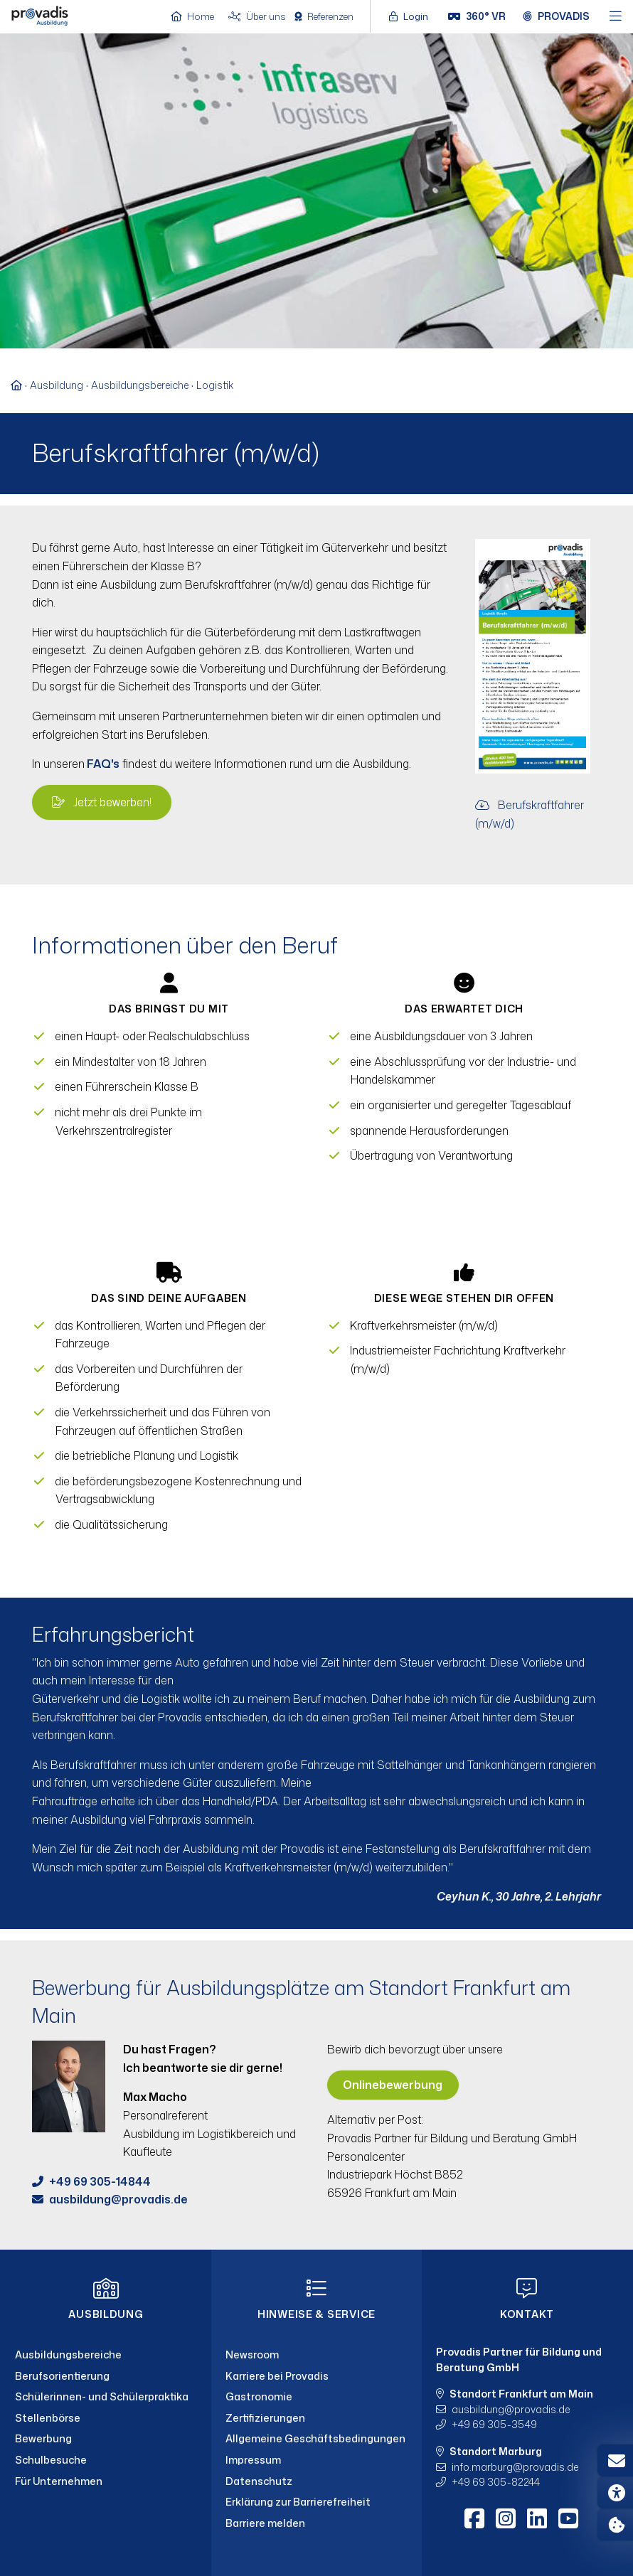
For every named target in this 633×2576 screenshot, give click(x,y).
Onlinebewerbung (392, 2085)
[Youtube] (568, 2518)
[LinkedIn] (537, 2518)
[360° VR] (477, 16)
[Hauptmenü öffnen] (615, 16)
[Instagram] (506, 2518)
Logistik (214, 385)
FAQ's (102, 763)
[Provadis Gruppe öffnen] (556, 16)
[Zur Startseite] (20, 385)
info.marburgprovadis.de (515, 2466)
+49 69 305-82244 (496, 2481)
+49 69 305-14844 (100, 2181)
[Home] (39, 15)
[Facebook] (474, 2518)
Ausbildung (56, 385)
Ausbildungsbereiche (139, 385)
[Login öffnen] (412, 16)
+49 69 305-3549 (494, 2424)
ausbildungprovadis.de (118, 2199)
